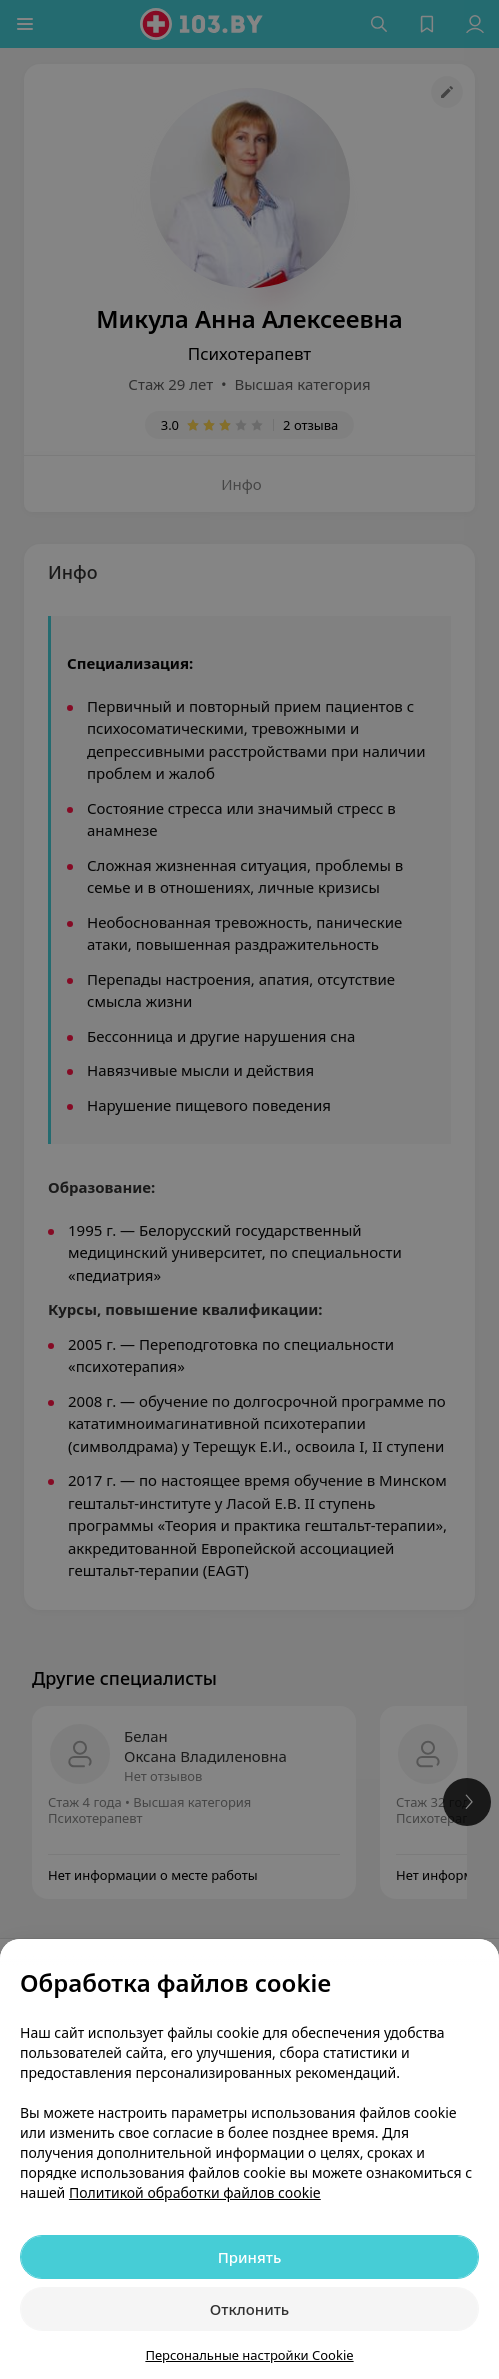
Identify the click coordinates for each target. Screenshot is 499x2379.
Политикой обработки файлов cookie (195, 2192)
